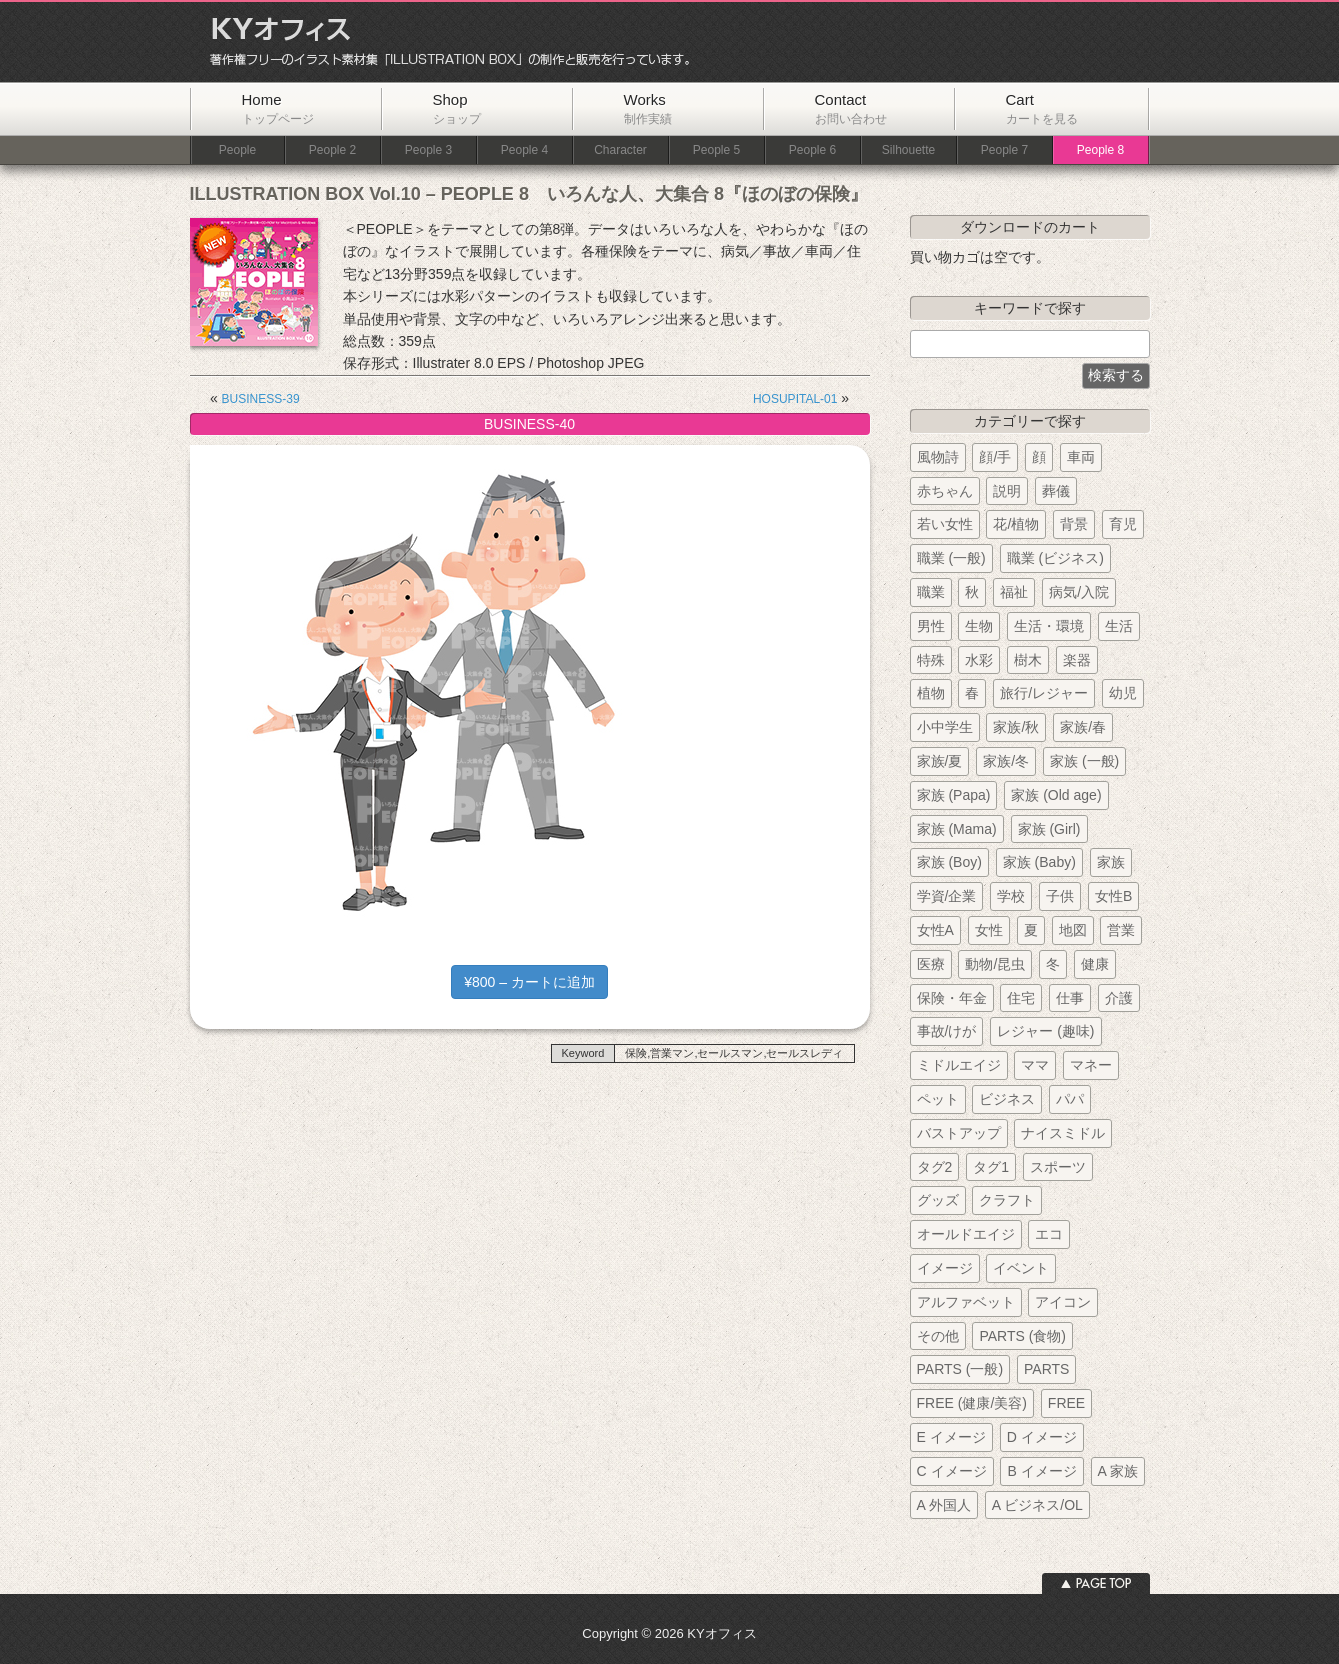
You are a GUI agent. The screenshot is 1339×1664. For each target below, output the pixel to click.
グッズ (938, 1200)
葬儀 (1056, 491)
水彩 (979, 660)
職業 (931, 592)
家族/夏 (940, 761)
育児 (1123, 524)
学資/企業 (947, 896)
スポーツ (1058, 1167)
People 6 (812, 150)
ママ (1035, 1065)
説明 (1007, 491)
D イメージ (1042, 1437)
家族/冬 (1006, 761)
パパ (1070, 1099)
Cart (1042, 108)
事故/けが (947, 1031)
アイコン (1063, 1302)
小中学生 (945, 727)
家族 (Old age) (1056, 795)
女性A (935, 930)
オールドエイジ (966, 1234)
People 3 (428, 150)
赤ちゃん (945, 491)
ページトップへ (1096, 1583)
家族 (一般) (1084, 761)
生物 (979, 626)
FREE (1066, 1403)
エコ (1049, 1234)
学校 (1011, 896)
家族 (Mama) (957, 829)
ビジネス (1007, 1099)
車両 (1081, 457)
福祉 (1014, 592)
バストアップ (959, 1133)
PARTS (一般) (960, 1369)
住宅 (1021, 998)
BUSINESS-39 (261, 399)
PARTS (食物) (1022, 1336)
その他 (938, 1336)
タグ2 (935, 1167)
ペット (938, 1099)
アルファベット (966, 1302)
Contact (851, 108)
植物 (931, 693)
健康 (1095, 964)
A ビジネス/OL (1037, 1505)
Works (648, 108)
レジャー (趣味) (1045, 1031)
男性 (931, 626)
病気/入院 (1079, 592)
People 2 (332, 150)
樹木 (1028, 660)
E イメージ (951, 1437)
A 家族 (1118, 1471)
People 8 (1100, 150)
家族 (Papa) (954, 795)
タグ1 (991, 1167)
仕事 (1070, 998)
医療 (931, 964)
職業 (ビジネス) (1055, 558)
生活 (1119, 626)
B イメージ (1041, 1471)
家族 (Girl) (1049, 829)
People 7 (1004, 150)
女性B (1113, 896)
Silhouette (908, 150)
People (237, 150)
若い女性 (945, 524)
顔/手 (995, 457)
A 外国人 (944, 1505)
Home (278, 108)
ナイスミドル (1063, 1133)
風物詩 (938, 457)
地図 (1073, 930)
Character (620, 150)
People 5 (716, 150)
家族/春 (1083, 727)
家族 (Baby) (1039, 862)
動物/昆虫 (995, 964)
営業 (1121, 930)
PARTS (1046, 1369)
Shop (457, 108)
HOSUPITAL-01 (795, 399)
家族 (1111, 862)
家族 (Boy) (949, 862)
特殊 (931, 660)
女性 (989, 930)
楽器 (1077, 660)
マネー (1091, 1065)
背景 (1074, 524)
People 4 (524, 150)
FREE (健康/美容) (972, 1403)
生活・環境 (1049, 626)
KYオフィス (443, 42)
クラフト (1007, 1200)
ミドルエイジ (959, 1065)
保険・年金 (952, 998)
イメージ (945, 1268)
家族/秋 (1016, 727)
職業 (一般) (951, 558)
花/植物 (1016, 524)
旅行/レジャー (1044, 693)
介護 (1119, 998)
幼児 (1123, 693)
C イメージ (952, 1471)
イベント (1021, 1268)
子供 (1060, 896)
